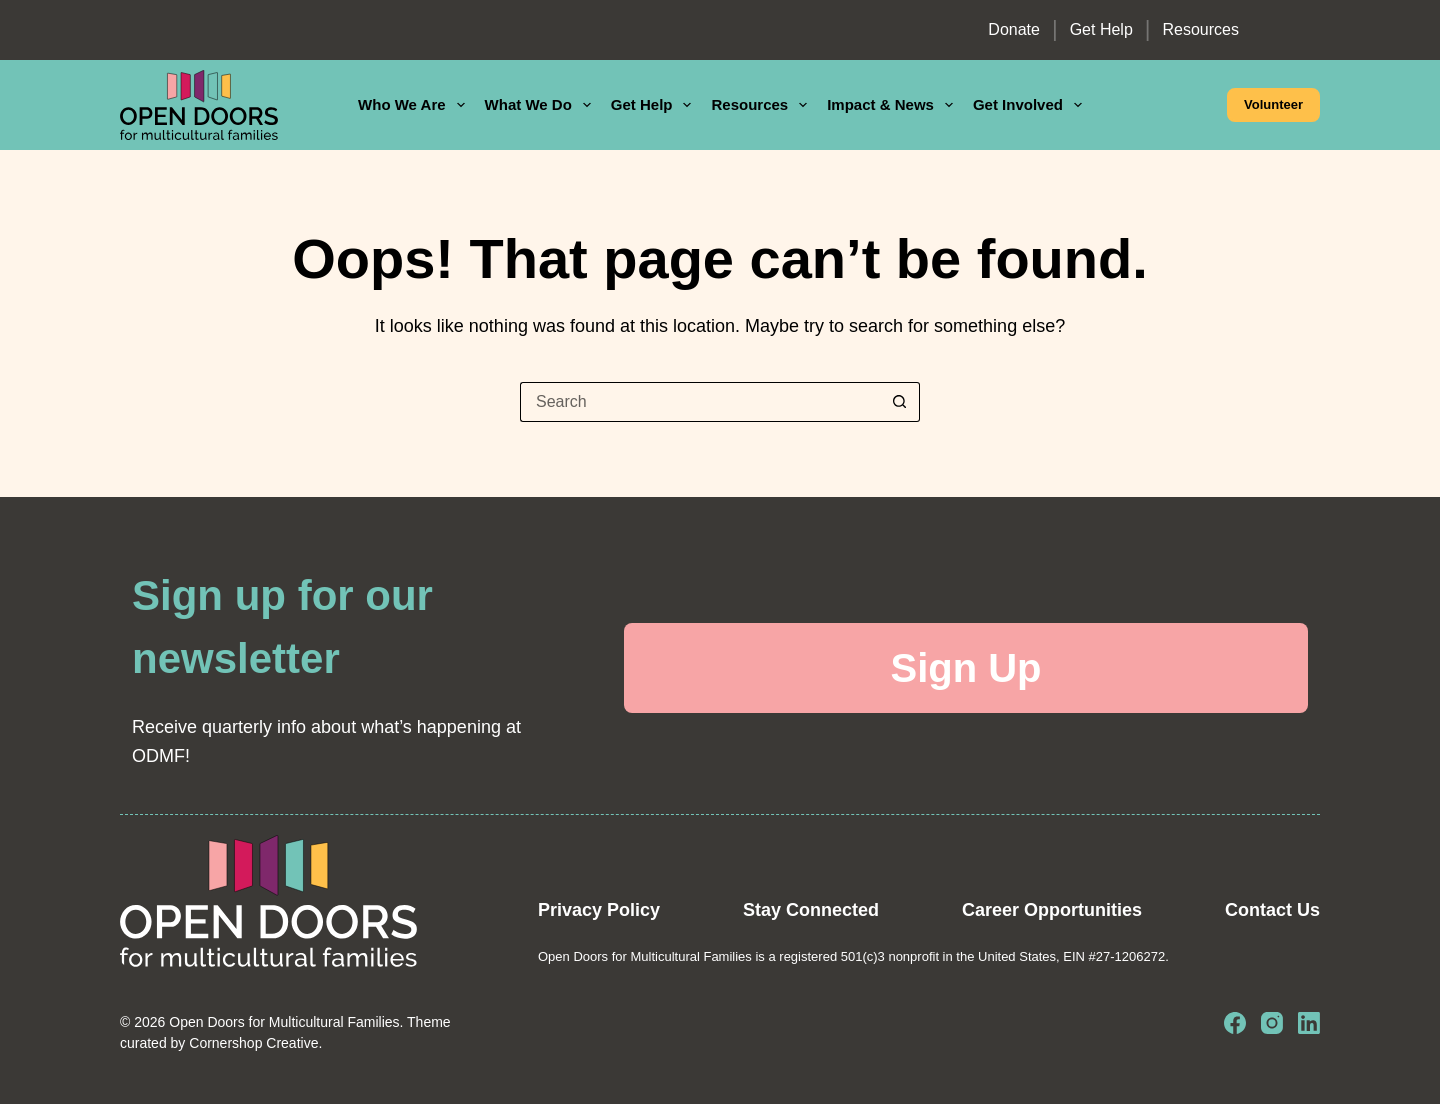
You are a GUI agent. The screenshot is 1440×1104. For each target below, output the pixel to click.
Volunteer (1273, 104)
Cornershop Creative (253, 1043)
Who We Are (415, 105)
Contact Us (1272, 910)
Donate (1014, 29)
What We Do (542, 105)
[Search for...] (700, 402)
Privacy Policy (599, 910)
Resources (1201, 29)
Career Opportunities (1052, 910)
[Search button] (900, 402)
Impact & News (894, 105)
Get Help (1101, 29)
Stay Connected (811, 910)
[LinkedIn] (1309, 1023)
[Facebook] (1235, 1023)
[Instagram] (1272, 1023)
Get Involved (1031, 105)
